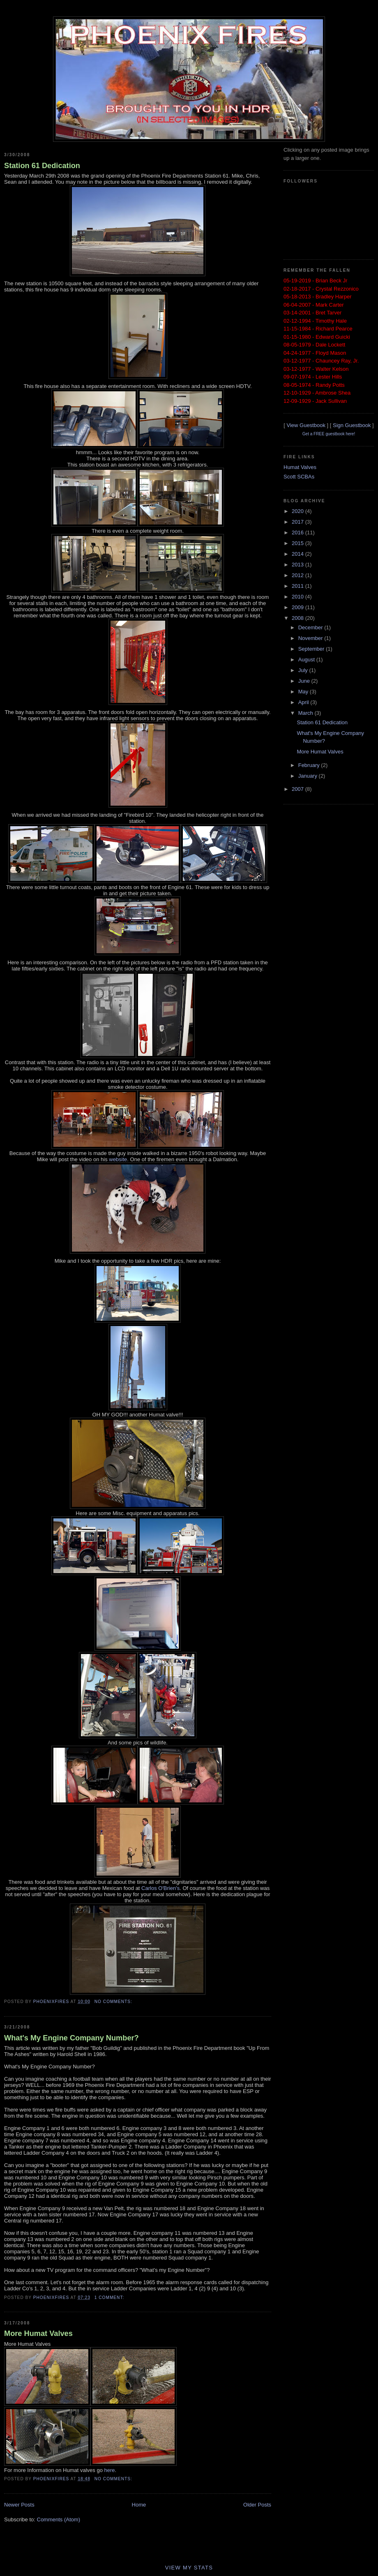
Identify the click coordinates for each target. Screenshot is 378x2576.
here (109, 2470)
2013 (298, 564)
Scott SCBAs (299, 477)
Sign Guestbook (352, 425)
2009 (298, 607)
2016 (298, 532)
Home (139, 2505)
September (312, 649)
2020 (298, 511)
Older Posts (257, 2505)
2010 (298, 597)
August (307, 659)
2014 (298, 554)
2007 (298, 789)
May (304, 691)
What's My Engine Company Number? (71, 2038)
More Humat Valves (38, 2333)
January (308, 776)
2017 (298, 522)
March (306, 713)
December (311, 627)
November (311, 638)
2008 (298, 618)
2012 (298, 575)
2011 (298, 586)
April (304, 702)
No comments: (114, 2001)
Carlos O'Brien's (160, 1888)
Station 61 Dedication (42, 166)
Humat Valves (300, 467)
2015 (298, 543)
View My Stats (189, 2567)
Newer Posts (19, 2505)
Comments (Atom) (58, 2519)
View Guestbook (305, 425)
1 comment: (110, 2297)
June (304, 681)
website (118, 1159)
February (309, 765)
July (303, 670)
